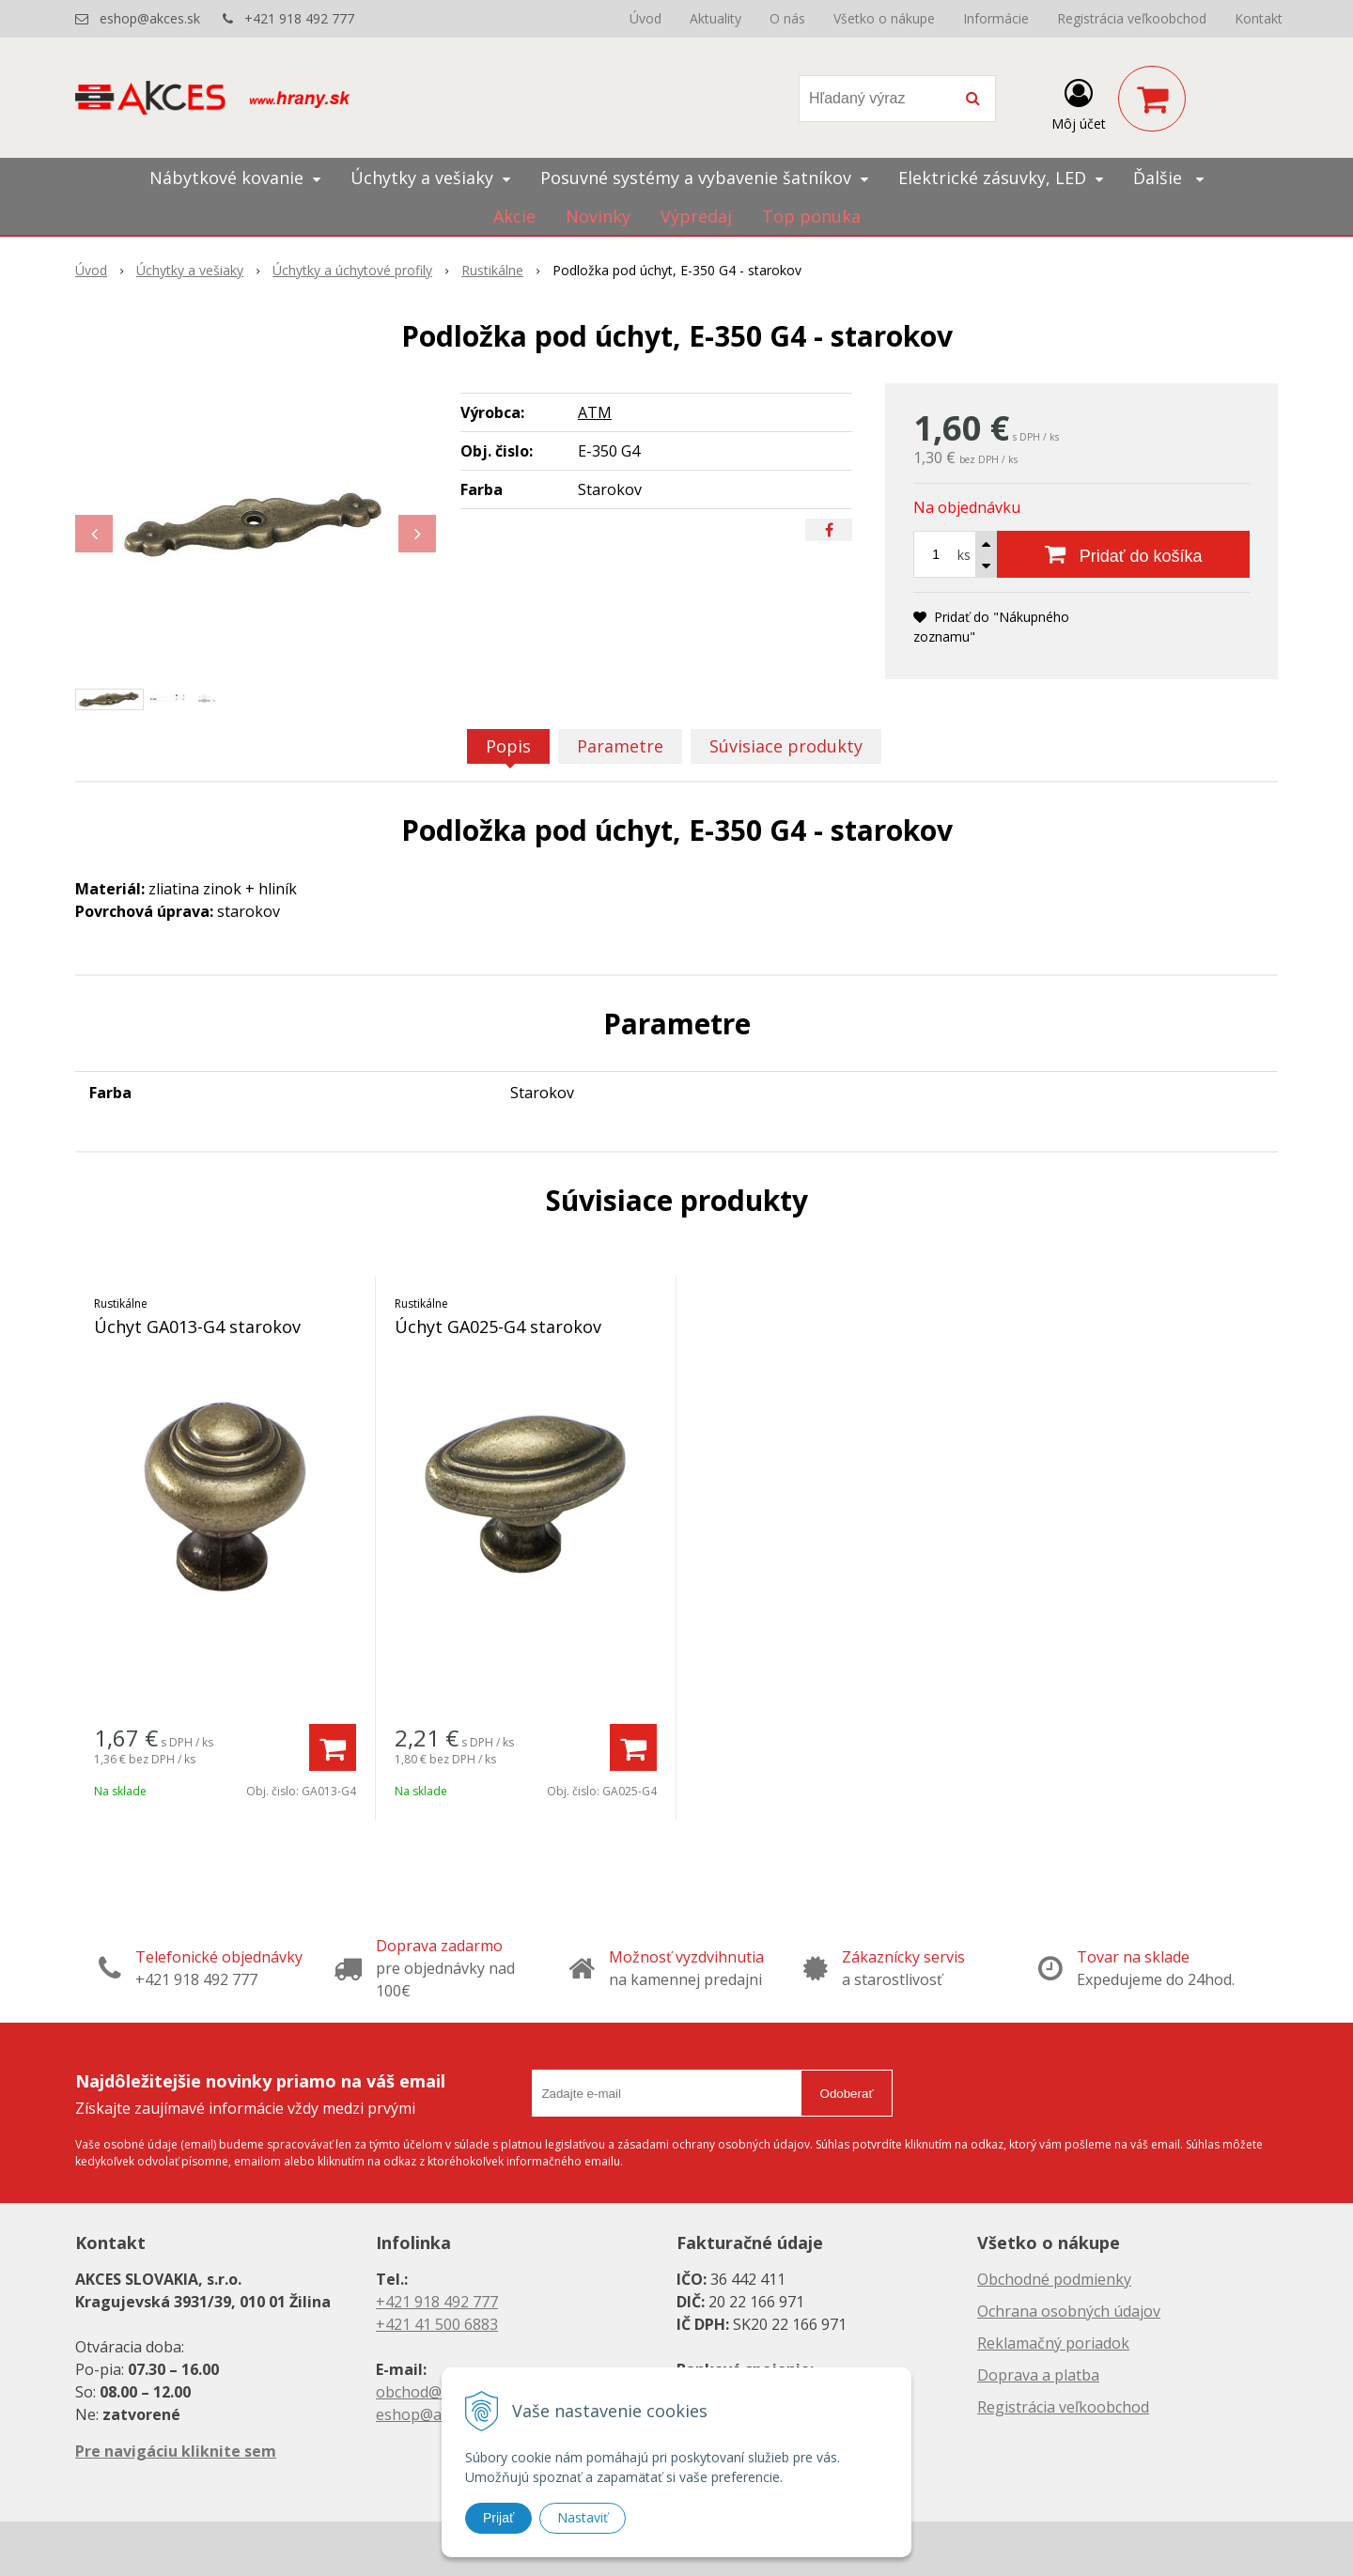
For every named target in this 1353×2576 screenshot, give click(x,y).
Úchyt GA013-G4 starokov (197, 1326)
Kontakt (1259, 18)
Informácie (996, 18)
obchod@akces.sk (438, 2392)
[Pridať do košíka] (1123, 554)
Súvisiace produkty (786, 746)
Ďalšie (1168, 177)
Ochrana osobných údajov (1068, 2311)
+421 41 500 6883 (437, 2324)
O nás (787, 18)
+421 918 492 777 (299, 18)
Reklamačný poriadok (1053, 2343)
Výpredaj (696, 216)
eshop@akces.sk (150, 18)
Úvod (645, 18)
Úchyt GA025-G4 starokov (498, 1326)
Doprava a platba (1038, 2375)
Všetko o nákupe (884, 18)
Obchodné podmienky (1054, 2279)
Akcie (514, 216)
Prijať (498, 2517)
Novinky (598, 216)
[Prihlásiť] (1078, 102)
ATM (595, 412)
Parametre (620, 746)
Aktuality (715, 18)
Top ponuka (811, 216)
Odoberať (847, 2094)
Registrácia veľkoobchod (1131, 18)
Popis (508, 746)
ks (964, 555)
